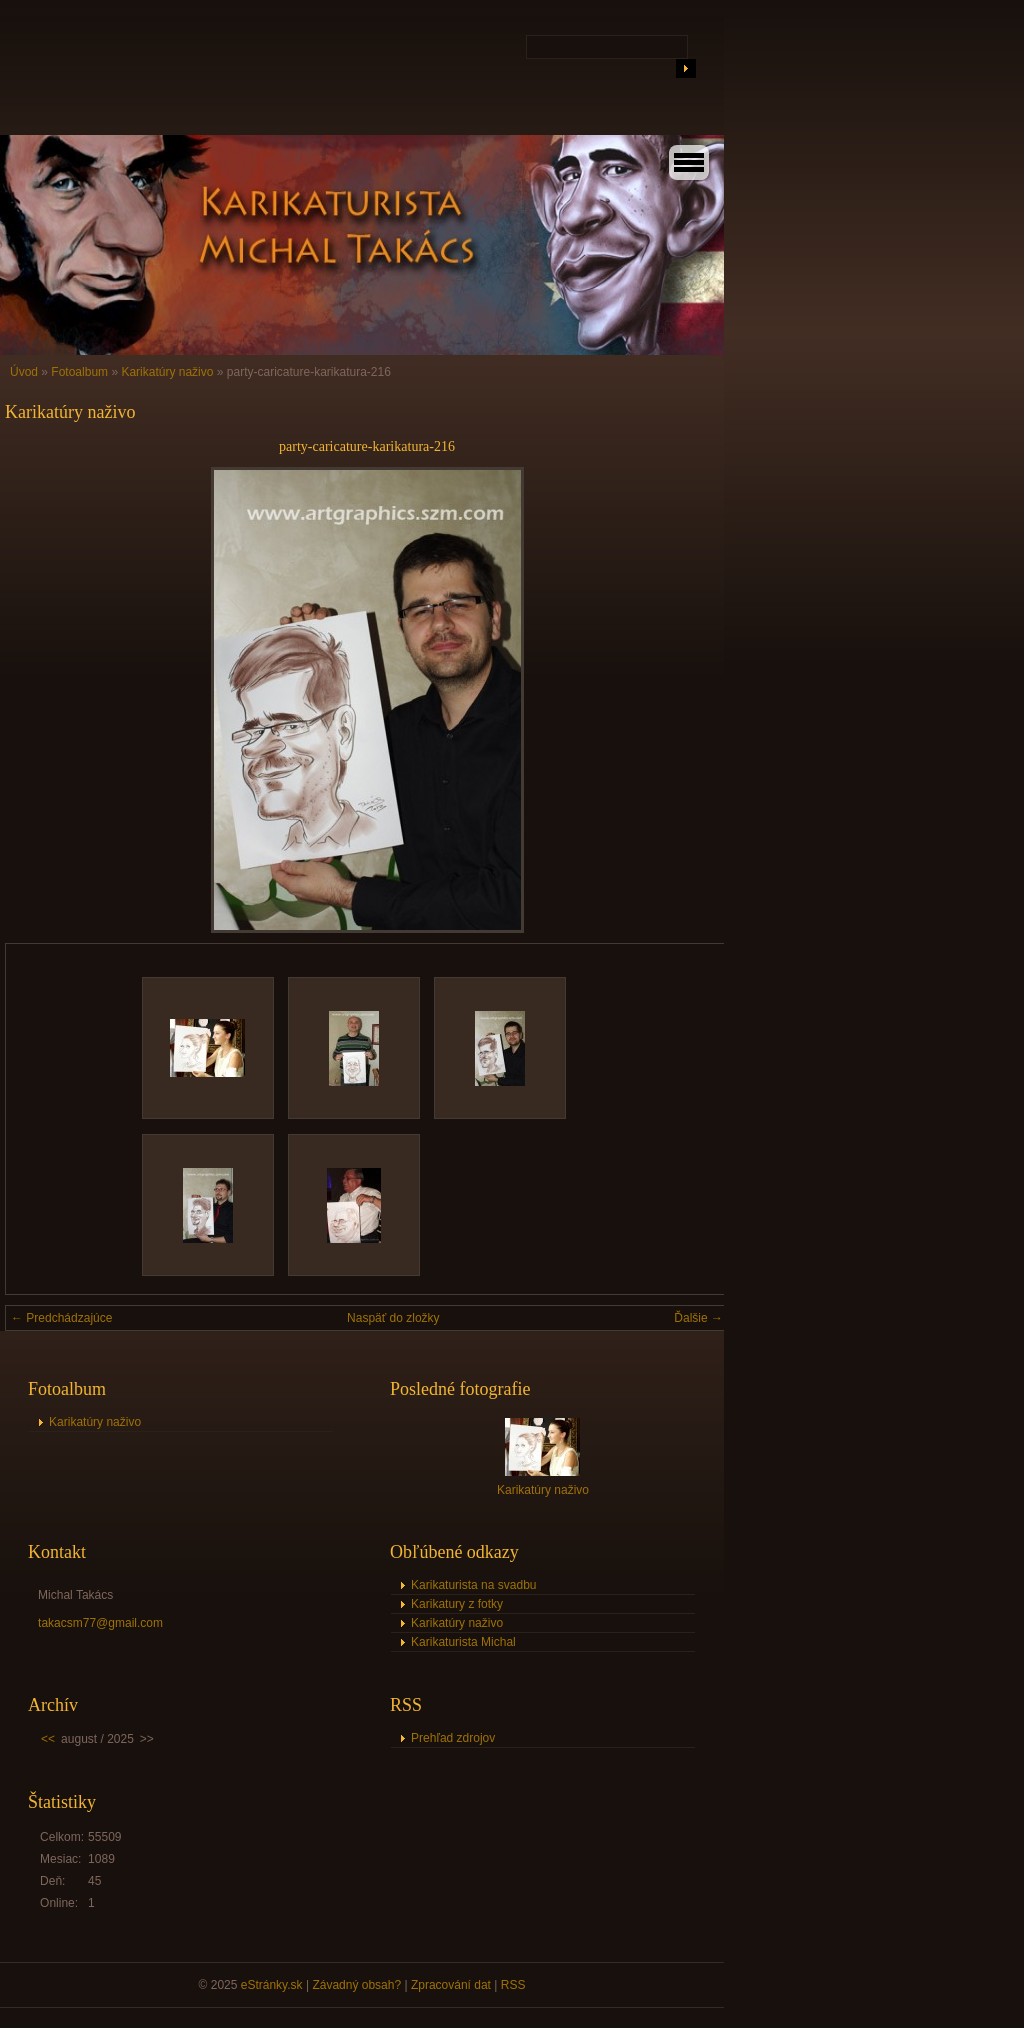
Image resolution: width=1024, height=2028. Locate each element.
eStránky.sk (272, 1985)
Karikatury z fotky (457, 1604)
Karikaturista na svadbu (473, 1585)
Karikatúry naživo (167, 372)
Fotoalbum (79, 372)
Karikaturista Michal (463, 1642)
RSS (513, 1985)
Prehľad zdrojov (453, 1738)
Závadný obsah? (356, 1985)
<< (48, 1739)
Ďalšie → (698, 1318)
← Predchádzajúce (61, 1318)
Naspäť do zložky (393, 1318)
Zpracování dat (451, 1985)
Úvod (24, 372)
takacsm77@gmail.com (100, 1623)
